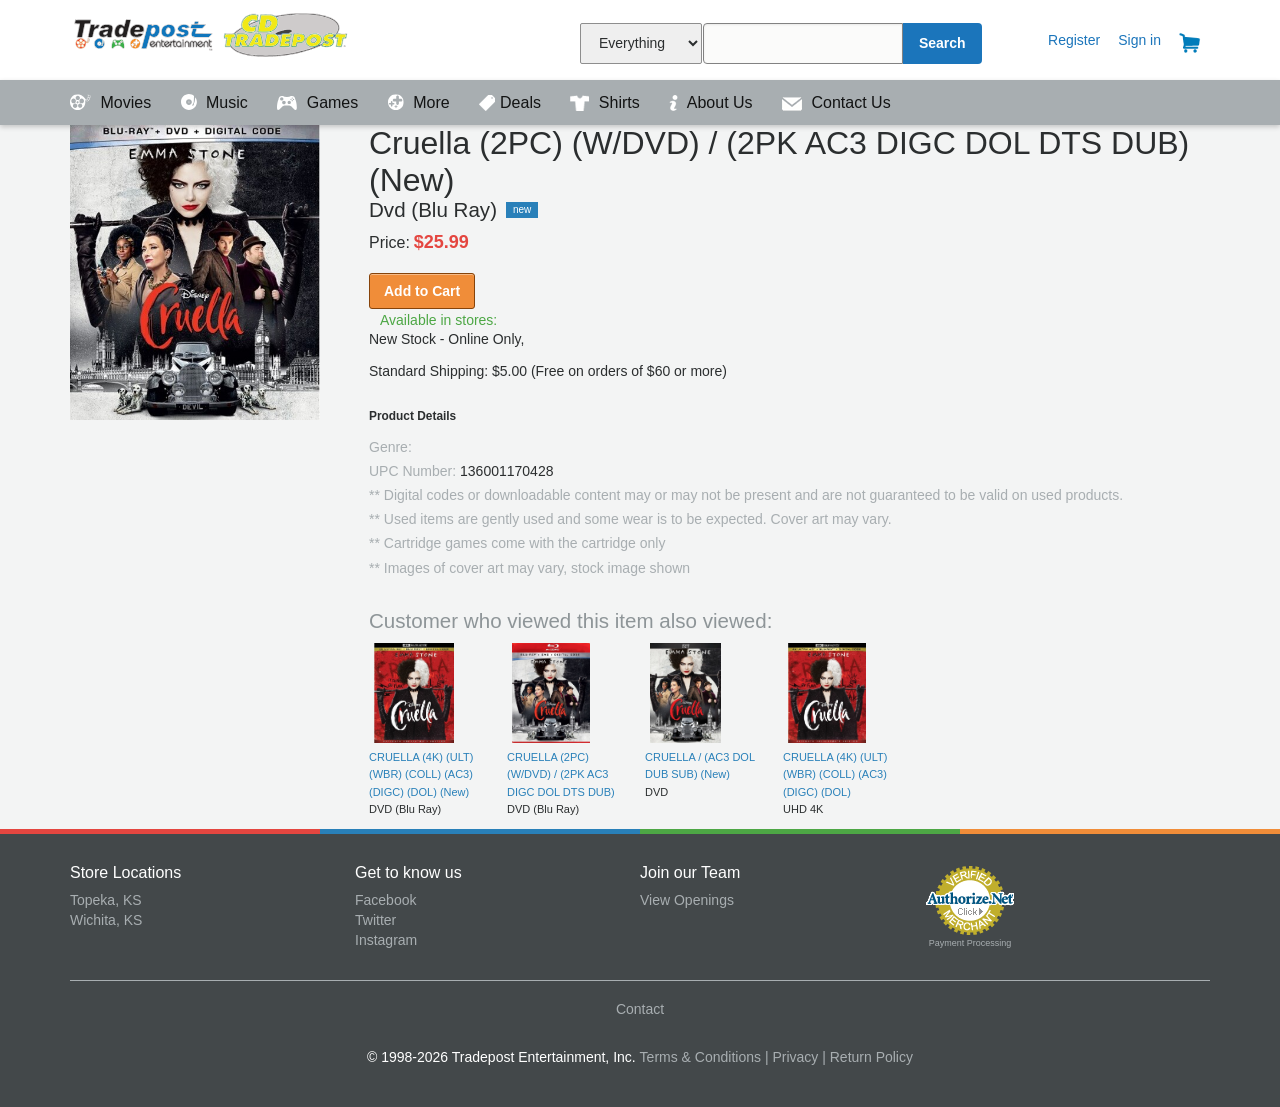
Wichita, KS (106, 920)
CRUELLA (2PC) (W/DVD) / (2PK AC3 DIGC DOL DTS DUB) (561, 774)
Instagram (386, 940)
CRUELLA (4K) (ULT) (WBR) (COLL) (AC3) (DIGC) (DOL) (835, 774)
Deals (512, 102)
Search (942, 43)
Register (1074, 40)
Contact (640, 1009)
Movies (113, 102)
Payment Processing (970, 943)
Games (319, 102)
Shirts (607, 102)
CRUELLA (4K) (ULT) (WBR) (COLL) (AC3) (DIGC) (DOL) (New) (421, 774)
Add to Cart (422, 291)
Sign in (1139, 40)
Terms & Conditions (700, 1057)
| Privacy (791, 1057)
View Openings (687, 900)
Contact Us (836, 102)
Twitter (375, 920)
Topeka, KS (106, 900)
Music (217, 102)
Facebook (385, 900)
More (421, 102)
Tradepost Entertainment (212, 37)
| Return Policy (867, 1057)
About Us (713, 102)
